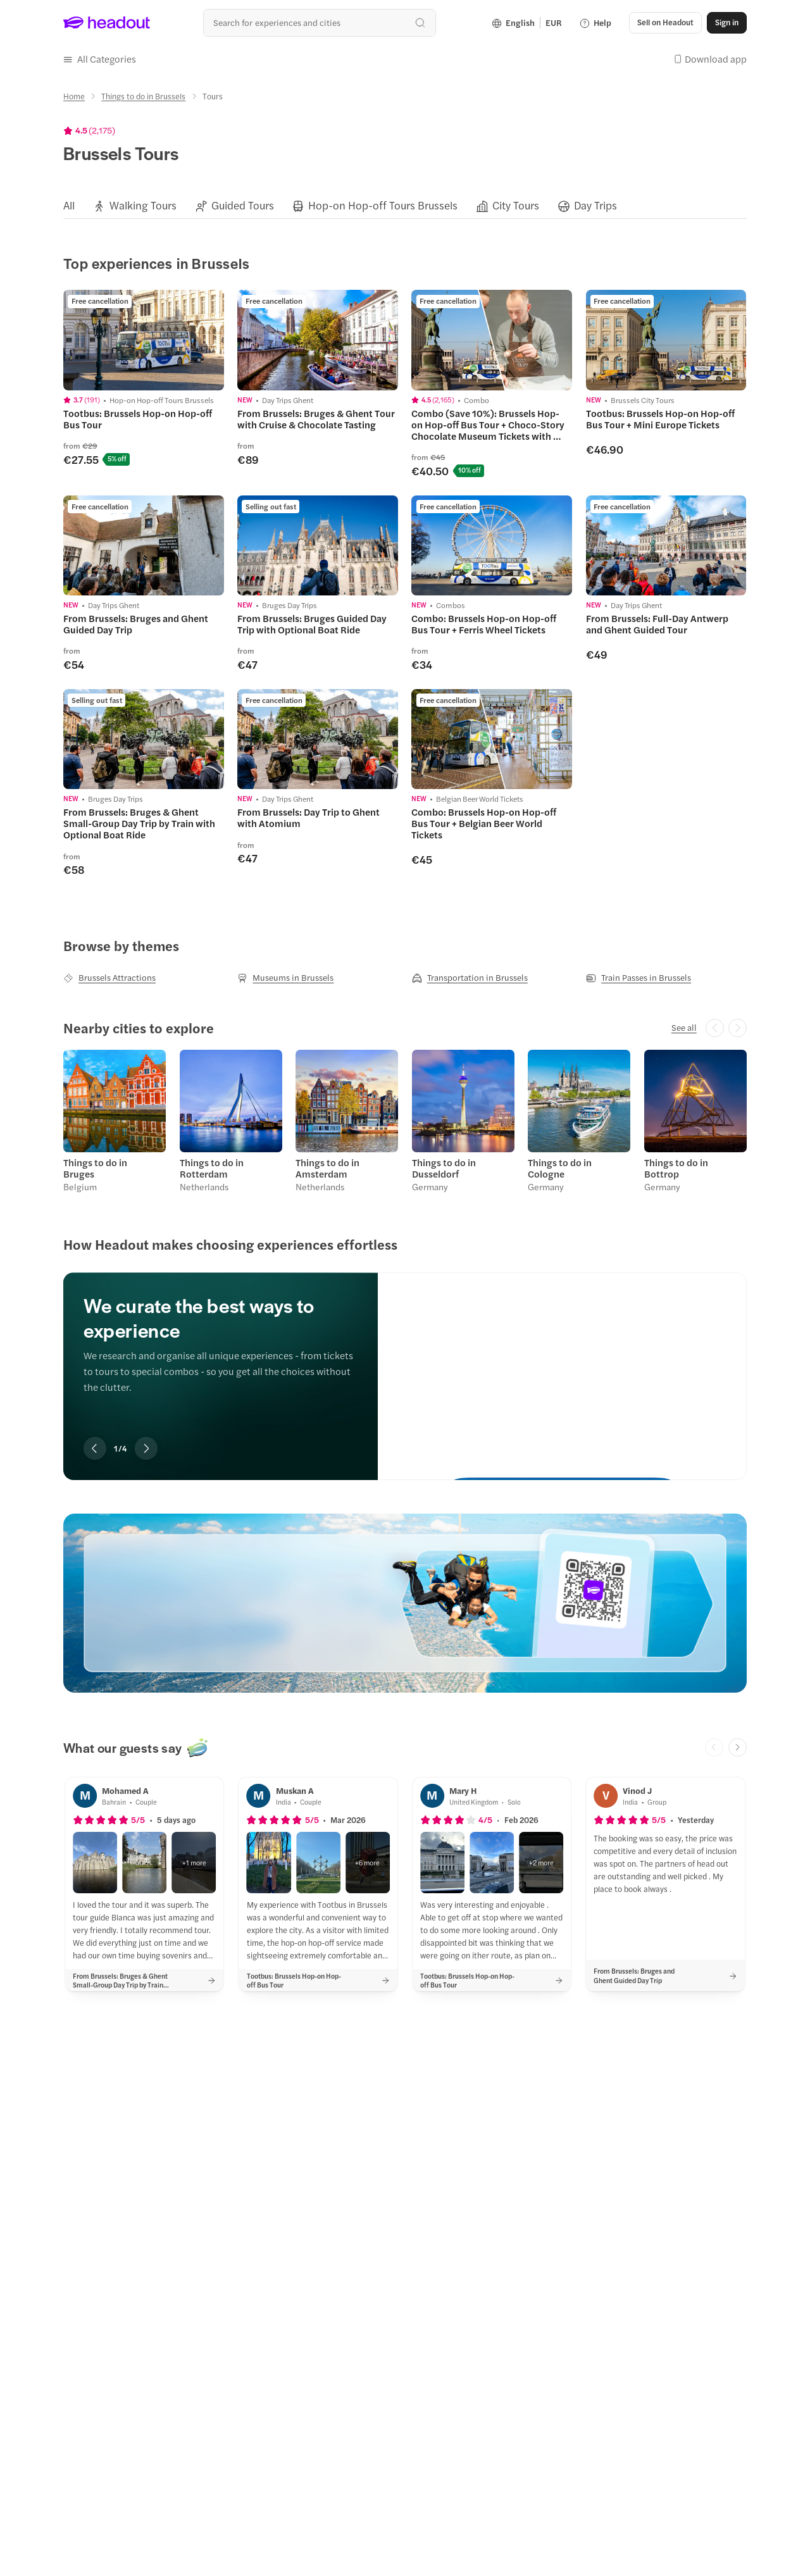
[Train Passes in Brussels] (638, 977)
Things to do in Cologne (560, 1168)
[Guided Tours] (242, 206)
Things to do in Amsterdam (327, 1168)
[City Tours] (515, 206)
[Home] (74, 96)
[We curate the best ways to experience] (562, 1364)
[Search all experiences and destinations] (319, 22)
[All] (69, 206)
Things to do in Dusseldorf (444, 1168)
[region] (405, 205)
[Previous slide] (95, 1448)
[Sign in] (727, 23)
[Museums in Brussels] (285, 977)
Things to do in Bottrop (676, 1168)
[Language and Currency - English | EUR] (527, 22)
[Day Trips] (595, 206)
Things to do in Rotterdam (212, 1168)
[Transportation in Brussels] (470, 977)
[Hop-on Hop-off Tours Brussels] (383, 206)
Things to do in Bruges (95, 1168)
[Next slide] (146, 1448)
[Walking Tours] (143, 206)
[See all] (684, 1027)
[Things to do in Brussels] (143, 96)
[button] (665, 23)
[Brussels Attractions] (109, 977)
